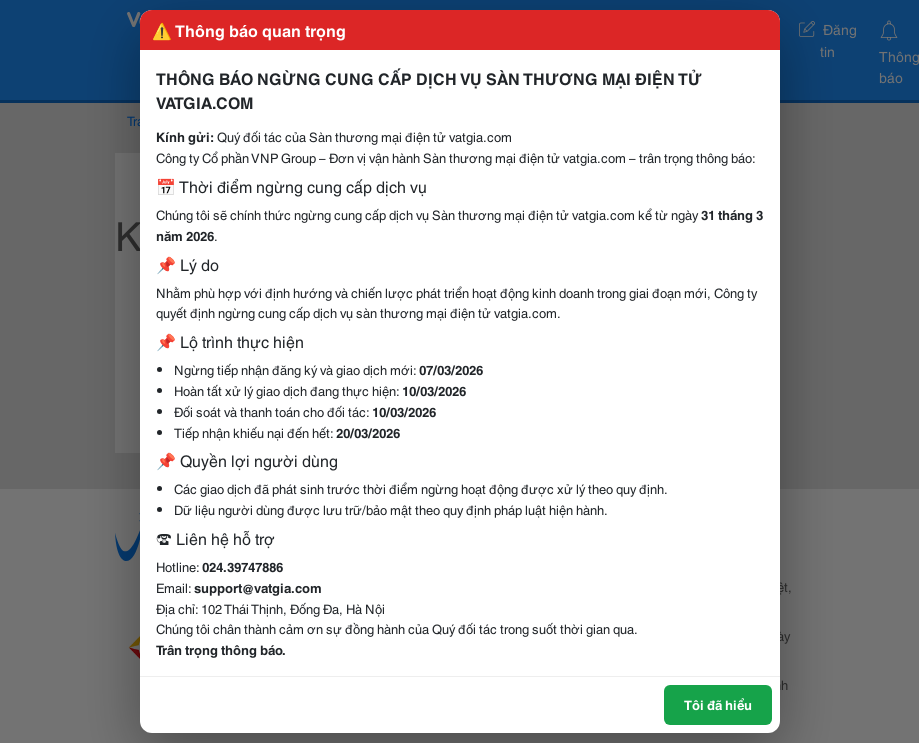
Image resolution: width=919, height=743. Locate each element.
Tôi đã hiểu (718, 704)
